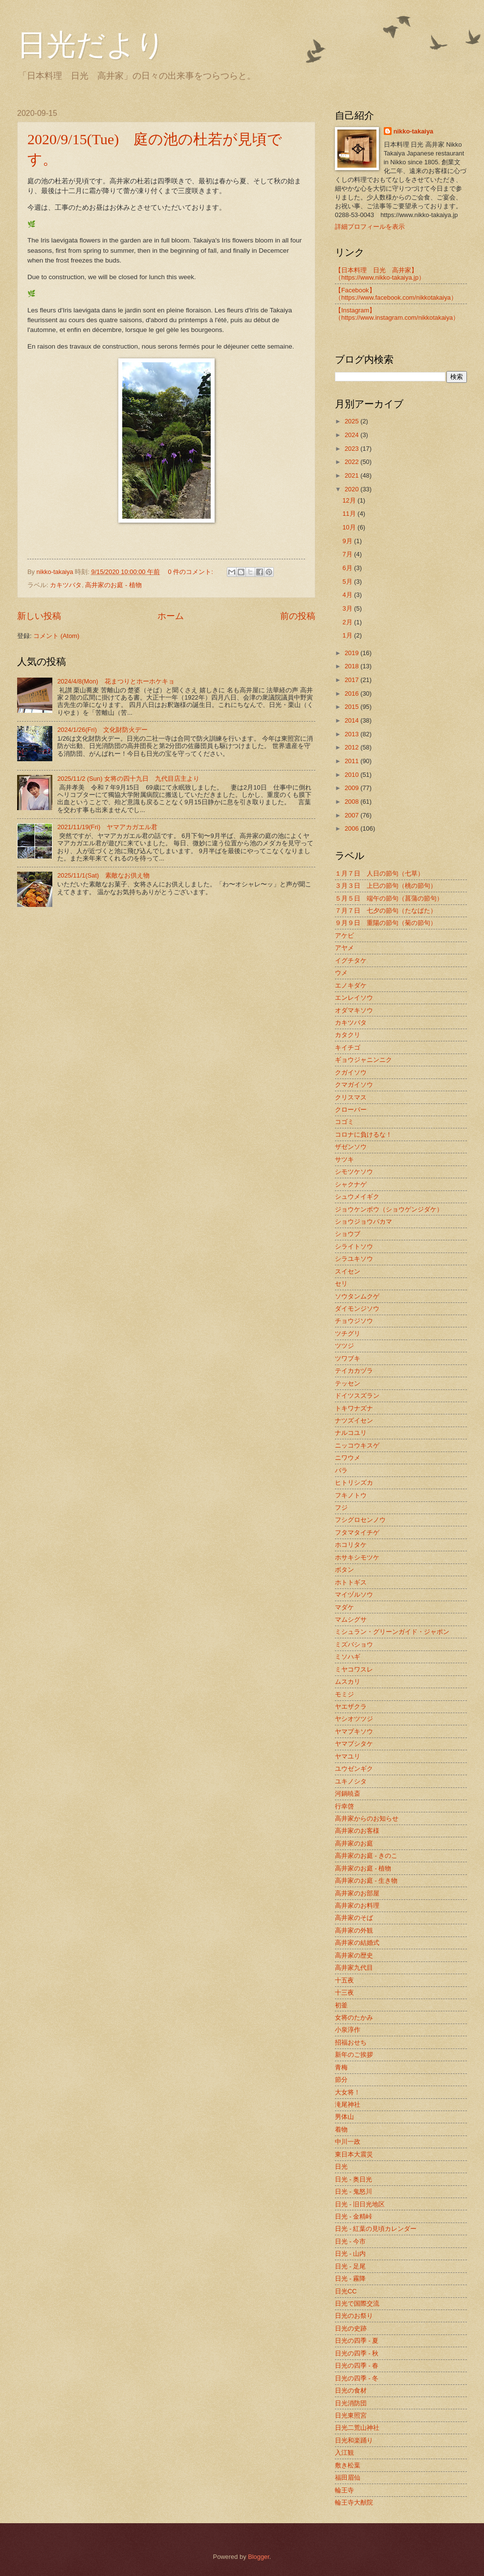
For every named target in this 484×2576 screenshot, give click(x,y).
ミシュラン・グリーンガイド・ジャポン (392, 1631)
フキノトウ (351, 1495)
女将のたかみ (354, 2017)
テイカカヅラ (354, 1370)
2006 (352, 828)
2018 (352, 666)
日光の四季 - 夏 (356, 2340)
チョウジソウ (354, 1320)
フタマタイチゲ (357, 1532)
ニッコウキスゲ (357, 1445)
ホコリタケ (351, 1544)
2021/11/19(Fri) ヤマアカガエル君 (107, 827)
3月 (348, 608)
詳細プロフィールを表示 (370, 226)
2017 (352, 679)
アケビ (344, 935)
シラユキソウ (354, 1258)
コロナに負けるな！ (363, 1134)
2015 (352, 706)
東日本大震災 (354, 2154)
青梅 (341, 2067)
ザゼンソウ (351, 1146)
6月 (348, 568)
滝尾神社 (347, 2104)
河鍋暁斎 (347, 1793)
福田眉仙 (347, 2477)
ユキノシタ (351, 1781)
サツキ (344, 1159)
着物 (341, 2129)
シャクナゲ (351, 1184)
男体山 (344, 2116)
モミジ (344, 1694)
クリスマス (351, 1097)
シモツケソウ (354, 1171)
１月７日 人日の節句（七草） (379, 873)
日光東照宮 (351, 2415)
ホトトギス (351, 1582)
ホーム (170, 616)
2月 (348, 622)
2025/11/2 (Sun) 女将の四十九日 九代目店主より (128, 778)
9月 (348, 541)
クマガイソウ (354, 1084)
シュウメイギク (357, 1196)
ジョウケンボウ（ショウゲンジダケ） (389, 1209)
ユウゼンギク (354, 1768)
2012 (352, 747)
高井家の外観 (354, 1930)
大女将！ (347, 2092)
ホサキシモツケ (357, 1557)
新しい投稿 (39, 616)
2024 (352, 435)
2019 (352, 653)
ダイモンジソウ (357, 1308)
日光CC (346, 2291)
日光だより (91, 45)
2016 (352, 693)
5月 (348, 581)
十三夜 (344, 1992)
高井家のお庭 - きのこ (366, 1855)
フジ (341, 1507)
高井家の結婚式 (357, 1942)
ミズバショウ (354, 1644)
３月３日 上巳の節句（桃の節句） (386, 885)
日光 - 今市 (350, 2241)
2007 (352, 815)
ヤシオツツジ (354, 1718)
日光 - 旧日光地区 (360, 2204)
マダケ (344, 1607)
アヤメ (344, 947)
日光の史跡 (351, 2328)
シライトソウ (354, 1246)
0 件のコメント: (191, 571)
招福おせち (351, 2042)
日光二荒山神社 (357, 2427)
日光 (341, 2166)
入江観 (344, 2452)
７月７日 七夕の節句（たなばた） (386, 910)
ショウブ (347, 1233)
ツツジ (344, 1345)
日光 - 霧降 (350, 2278)
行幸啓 (344, 1806)
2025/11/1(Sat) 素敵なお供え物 (103, 875)
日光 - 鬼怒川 (353, 2191)
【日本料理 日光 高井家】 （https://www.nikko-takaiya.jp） (380, 273)
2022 (352, 461)
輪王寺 (344, 2490)
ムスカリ (347, 1681)
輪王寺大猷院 (354, 2502)
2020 (352, 489)
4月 (348, 594)
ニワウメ (347, 1457)
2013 (352, 734)
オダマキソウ (354, 1010)
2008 (352, 801)
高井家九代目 (354, 1967)
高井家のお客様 (357, 1830)
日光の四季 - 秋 (356, 2353)
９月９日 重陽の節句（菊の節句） (386, 922)
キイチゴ (347, 1047)
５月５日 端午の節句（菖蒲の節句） (389, 898)
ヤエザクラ (351, 1706)
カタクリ (347, 1034)
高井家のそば (354, 1917)
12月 (349, 500)
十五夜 (344, 1980)
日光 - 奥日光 (353, 2179)
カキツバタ (66, 585)
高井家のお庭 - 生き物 (366, 1880)
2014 (352, 720)
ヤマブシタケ (354, 1743)
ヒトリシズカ (354, 1482)
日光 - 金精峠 (353, 2216)
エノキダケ (351, 985)
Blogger (258, 2556)
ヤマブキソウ (354, 1731)
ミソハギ (347, 1656)
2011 (352, 761)
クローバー (351, 1109)
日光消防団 (351, 2403)
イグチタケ (351, 960)
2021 (352, 475)
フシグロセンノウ (360, 1519)
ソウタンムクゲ (357, 1296)
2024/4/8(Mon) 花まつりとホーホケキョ (116, 681)
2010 (352, 774)
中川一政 (347, 2141)
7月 (348, 554)
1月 (348, 635)
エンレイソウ (354, 997)
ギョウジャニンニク (363, 1059)
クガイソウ (351, 1072)
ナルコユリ (351, 1432)
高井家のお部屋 (357, 1893)
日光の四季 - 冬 (356, 2378)
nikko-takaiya (414, 131)
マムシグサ (351, 1619)
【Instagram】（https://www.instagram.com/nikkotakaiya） (397, 314)
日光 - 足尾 (350, 2266)
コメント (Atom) (56, 635)
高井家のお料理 (357, 1905)
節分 (341, 2079)
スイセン (347, 1271)
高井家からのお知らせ (366, 1818)
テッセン (347, 1383)
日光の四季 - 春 (356, 2365)
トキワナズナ (354, 1408)
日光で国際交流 (357, 2303)
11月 (349, 513)
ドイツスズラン (357, 1395)
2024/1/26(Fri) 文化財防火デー (102, 729)
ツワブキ (347, 1358)
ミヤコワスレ (354, 1669)
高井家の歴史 (354, 1955)
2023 (352, 448)
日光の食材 (351, 2390)
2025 (352, 421)
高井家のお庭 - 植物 (113, 585)
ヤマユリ (347, 1756)
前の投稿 (297, 616)
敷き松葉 (347, 2465)
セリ (341, 1283)
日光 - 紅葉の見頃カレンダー (376, 2228)
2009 (352, 788)
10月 (349, 527)
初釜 (341, 2005)
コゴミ (344, 1121)
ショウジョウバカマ (363, 1221)
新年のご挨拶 (354, 2054)
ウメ (341, 972)
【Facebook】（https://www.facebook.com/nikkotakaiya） (396, 293)
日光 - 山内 (350, 2253)
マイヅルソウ (354, 1594)
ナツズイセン (354, 1420)
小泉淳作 (347, 2029)
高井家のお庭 (354, 1843)
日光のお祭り (354, 2315)
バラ (341, 1470)
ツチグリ (347, 1333)
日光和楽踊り (354, 2440)
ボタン (344, 1569)
